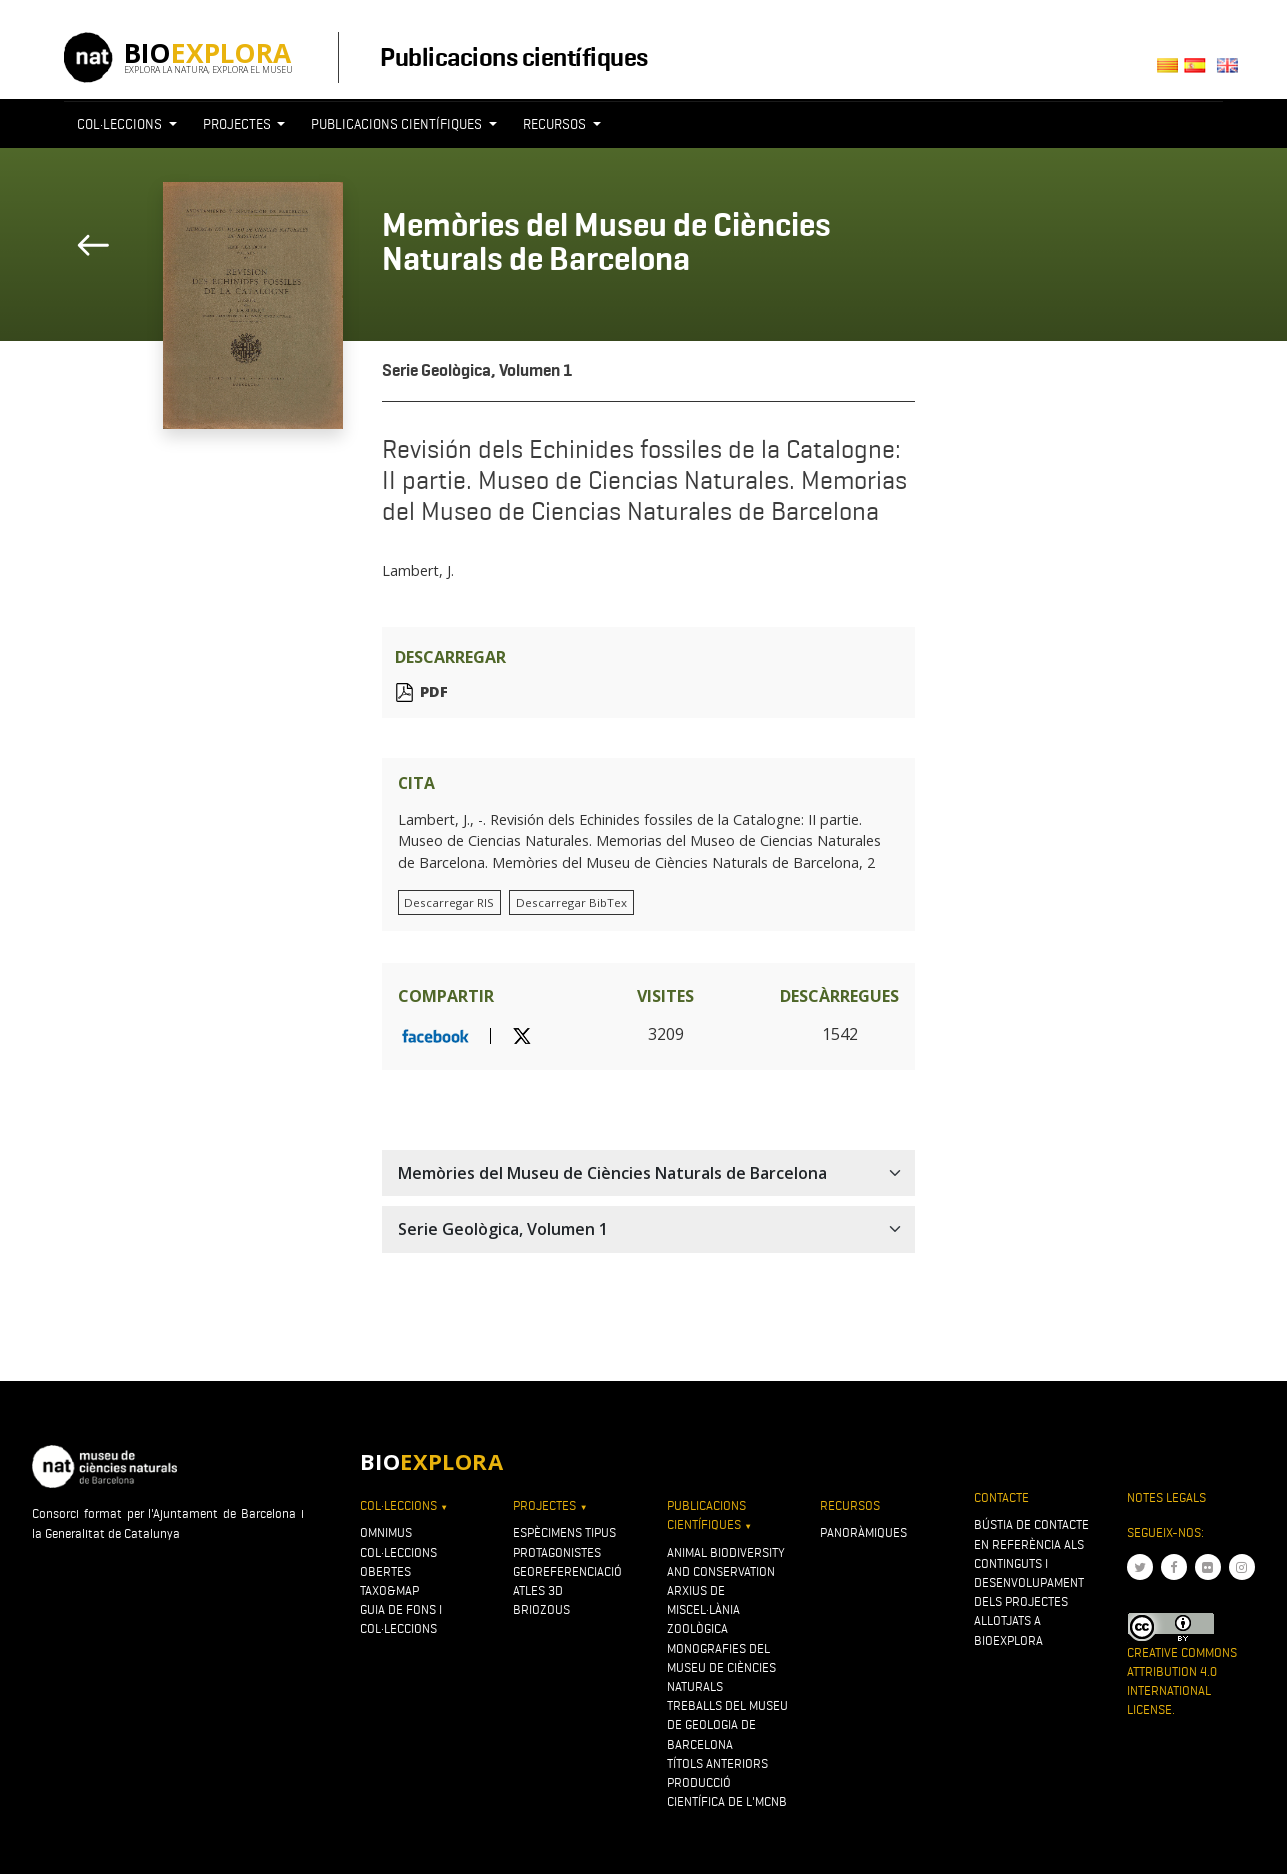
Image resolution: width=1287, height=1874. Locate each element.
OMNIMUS (386, 1532)
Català (1170, 71)
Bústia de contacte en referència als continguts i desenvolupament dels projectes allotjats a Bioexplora (1031, 1582)
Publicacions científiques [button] (398, 124)
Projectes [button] (238, 124)
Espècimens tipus (564, 1532)
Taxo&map (389, 1590)
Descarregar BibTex (571, 902)
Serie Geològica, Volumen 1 (477, 370)
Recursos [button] (556, 124)
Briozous (541, 1609)
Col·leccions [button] (121, 124)
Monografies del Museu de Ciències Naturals (721, 1667)
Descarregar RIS (449, 902)
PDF (434, 692)
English (1231, 71)
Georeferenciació (567, 1571)
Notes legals (1166, 1497)
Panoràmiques (863, 1532)
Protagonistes (557, 1552)
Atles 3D (538, 1590)
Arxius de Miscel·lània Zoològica (703, 1609)
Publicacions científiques (513, 57)
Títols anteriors (717, 1763)
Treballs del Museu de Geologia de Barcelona (727, 1724)
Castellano (1200, 71)
